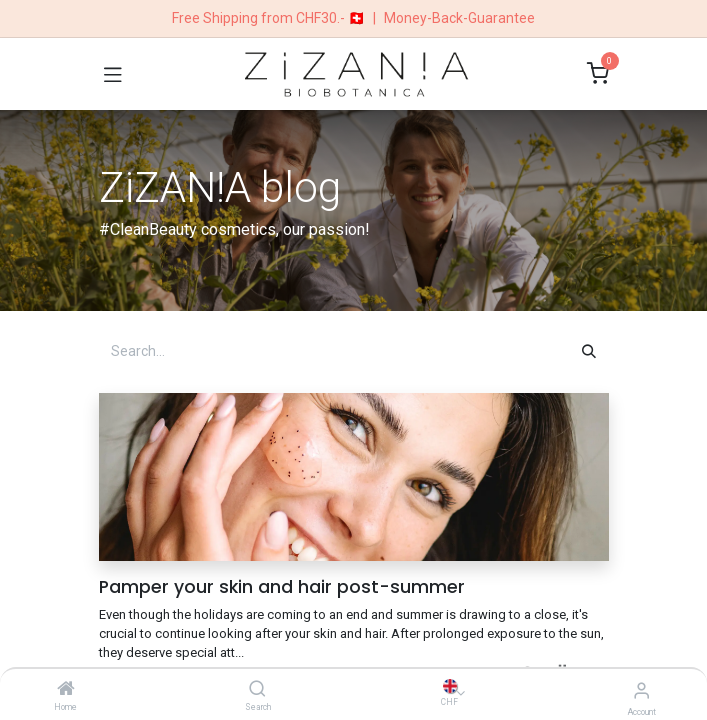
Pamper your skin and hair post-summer (282, 587)
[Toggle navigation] (113, 74)
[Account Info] (641, 690)
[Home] (66, 690)
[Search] (257, 690)
